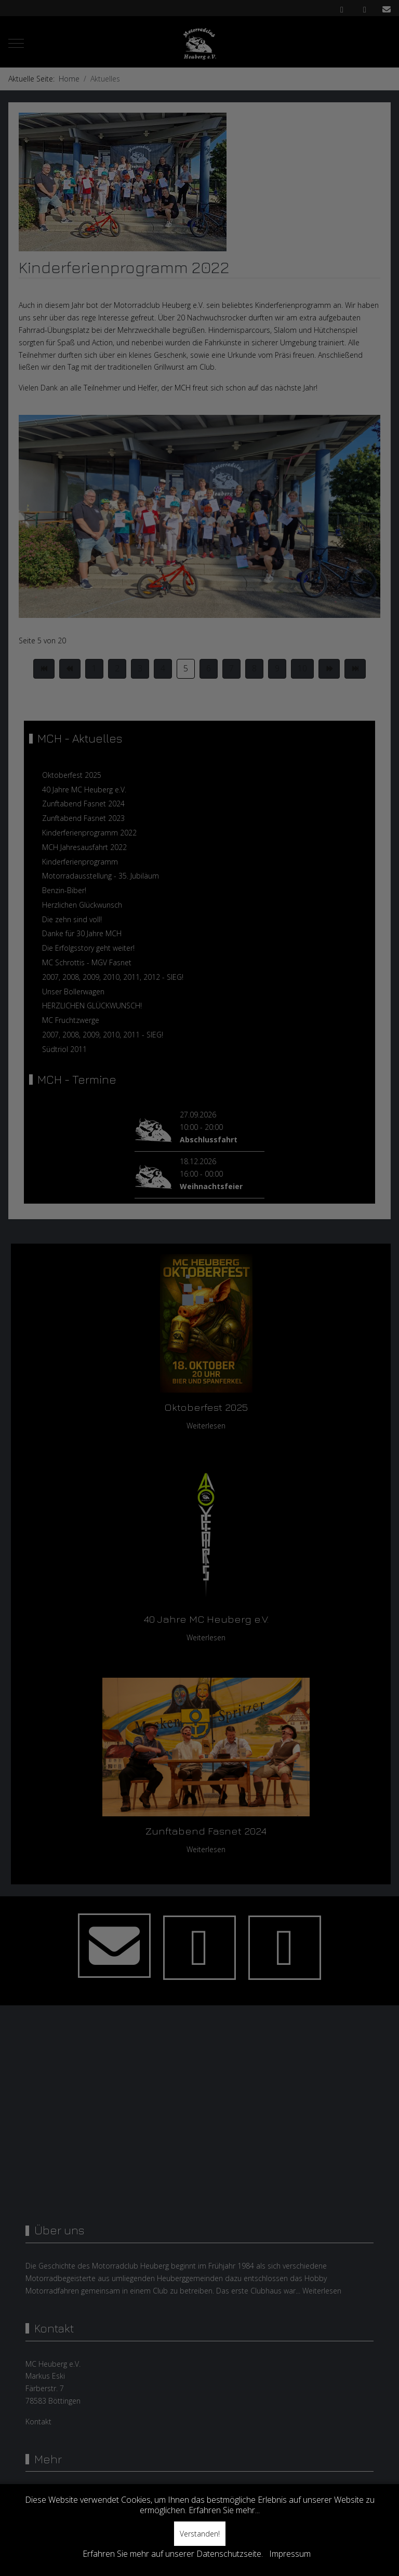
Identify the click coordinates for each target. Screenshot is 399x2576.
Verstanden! (200, 2534)
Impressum (290, 2553)
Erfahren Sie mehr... (224, 2510)
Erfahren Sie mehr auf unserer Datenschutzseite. (173, 2553)
